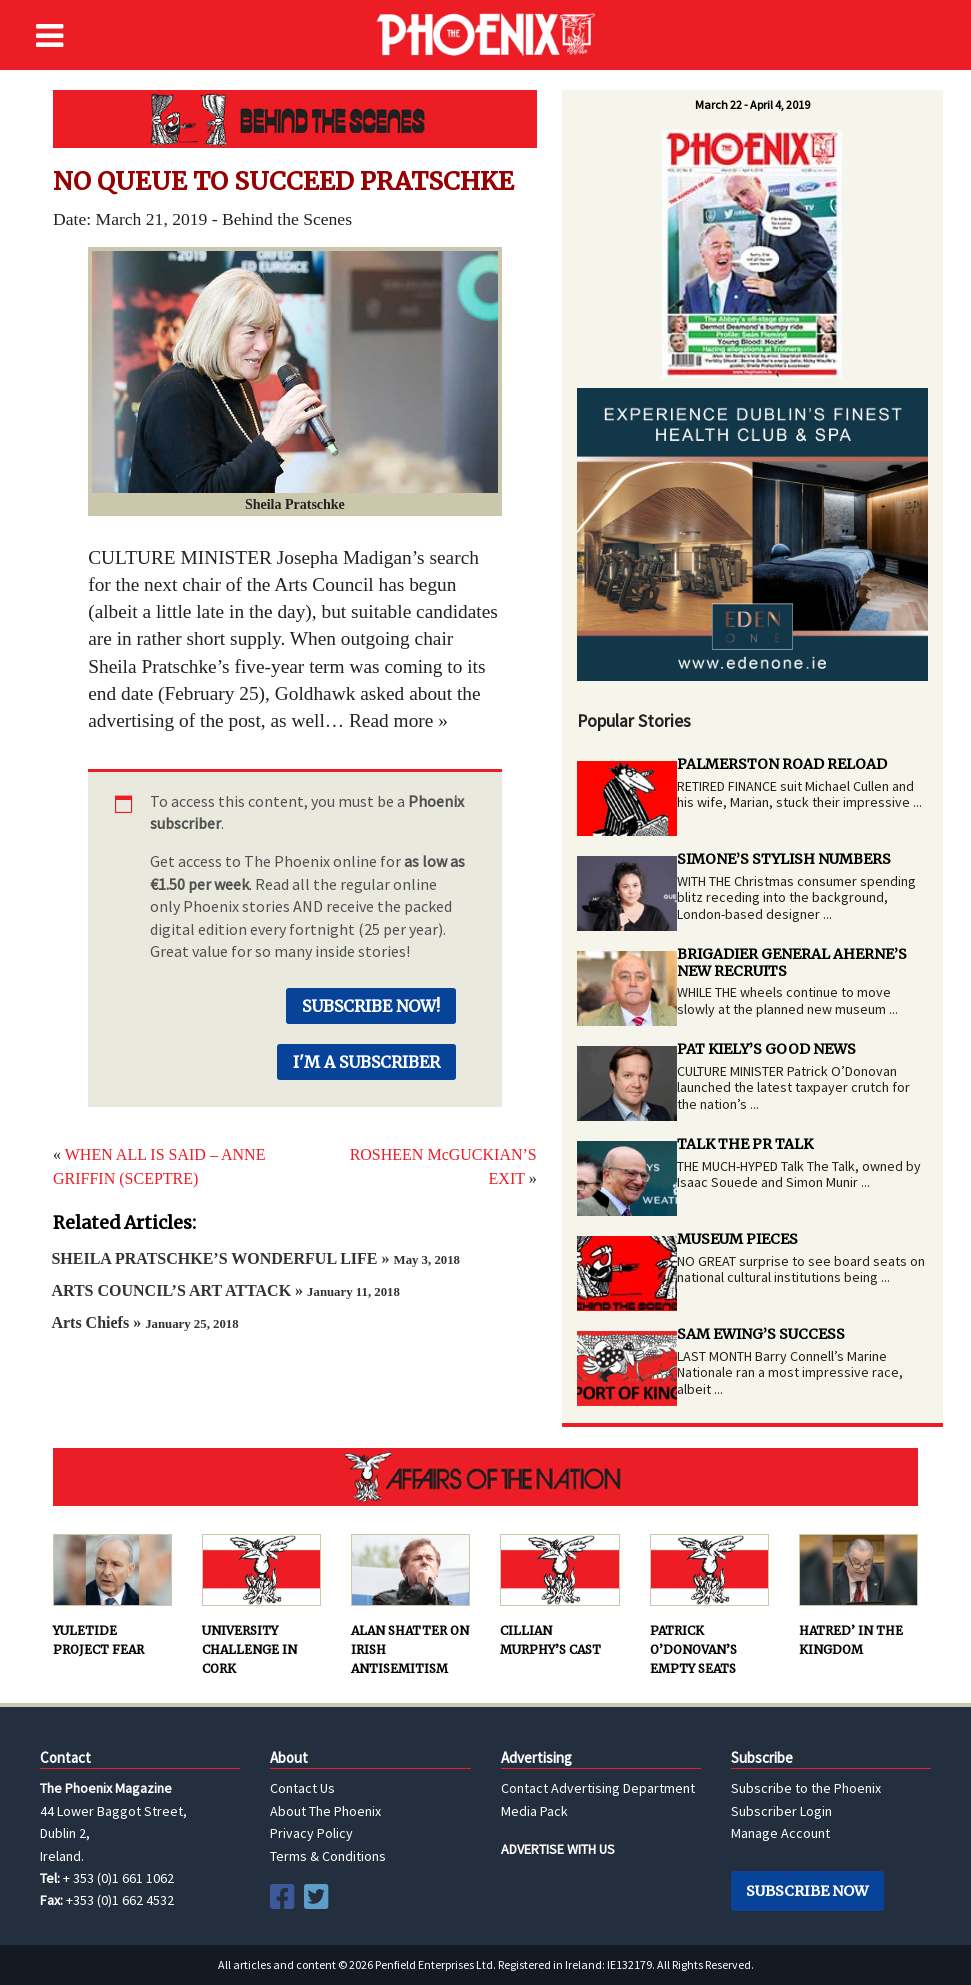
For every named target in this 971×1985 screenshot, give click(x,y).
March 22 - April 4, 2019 (752, 104)
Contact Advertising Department (598, 1788)
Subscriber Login (781, 1811)
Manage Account (780, 1833)
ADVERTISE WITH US (558, 1849)
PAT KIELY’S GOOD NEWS (766, 1049)
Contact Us (302, 1788)
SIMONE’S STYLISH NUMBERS (784, 859)
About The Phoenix (325, 1811)
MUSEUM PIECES (737, 1239)
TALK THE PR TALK (745, 1144)
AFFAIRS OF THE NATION (485, 1477)
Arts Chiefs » (144, 1322)
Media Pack (534, 1811)
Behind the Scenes (295, 119)
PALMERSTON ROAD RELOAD (782, 764)
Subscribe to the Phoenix (806, 1788)
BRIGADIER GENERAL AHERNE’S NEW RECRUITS (792, 962)
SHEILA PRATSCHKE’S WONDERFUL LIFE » (255, 1258)
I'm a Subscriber (366, 1062)
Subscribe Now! (371, 1006)
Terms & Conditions (328, 1856)
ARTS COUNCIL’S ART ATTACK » (225, 1290)
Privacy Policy (311, 1833)
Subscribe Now (807, 1891)
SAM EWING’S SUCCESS (761, 1334)
